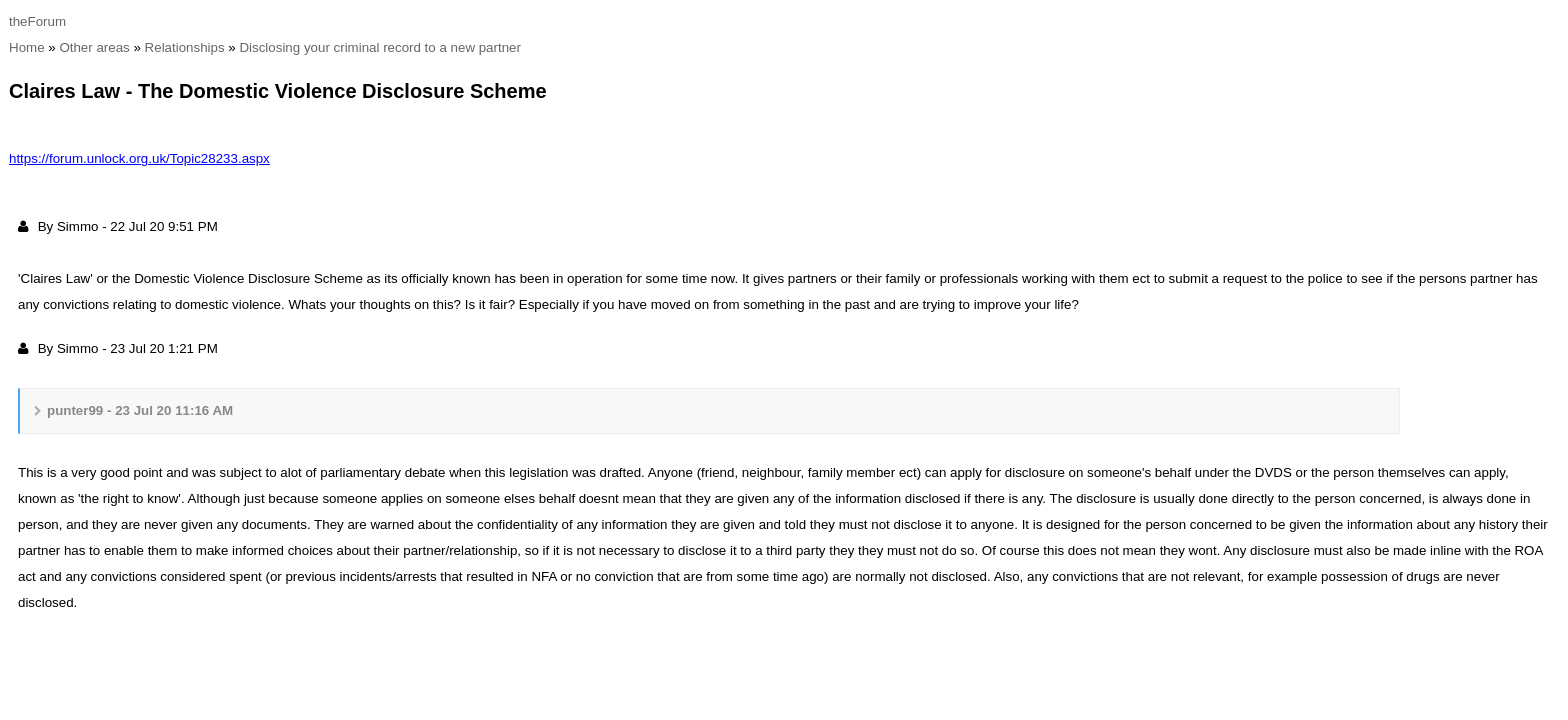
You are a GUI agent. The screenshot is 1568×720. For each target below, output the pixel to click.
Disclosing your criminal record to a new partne (380, 47)
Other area (94, 47)
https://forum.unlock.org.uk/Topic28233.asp (139, 158)
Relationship (185, 47)
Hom (27, 47)
